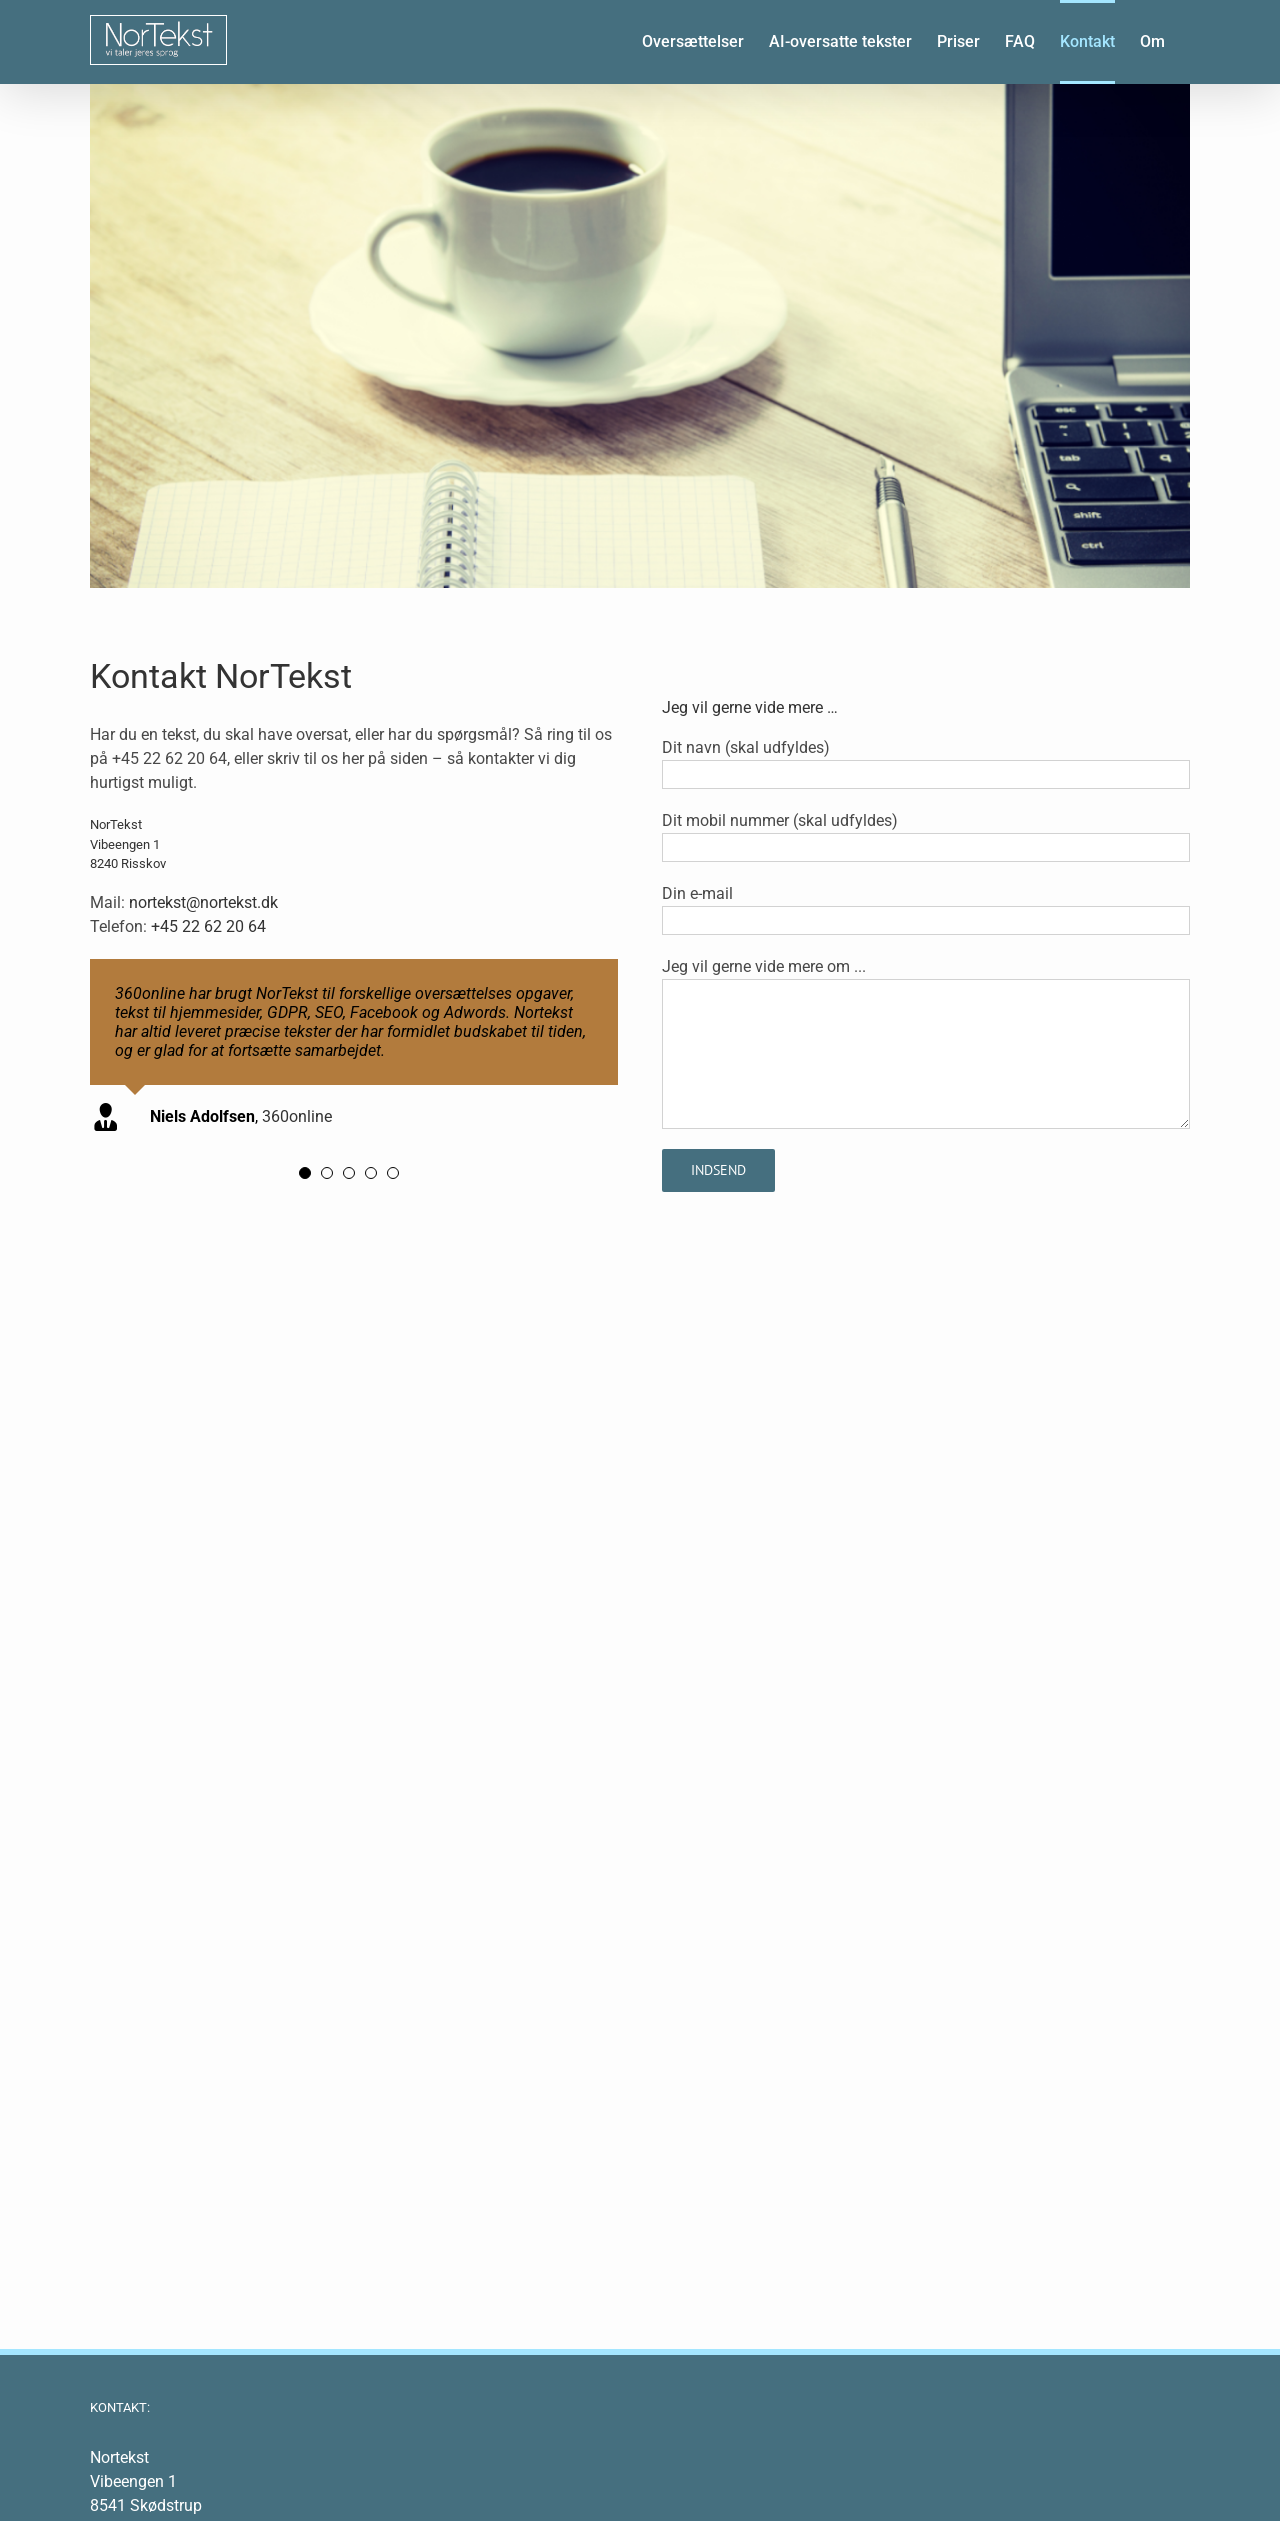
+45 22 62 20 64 (208, 926)
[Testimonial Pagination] (305, 1173)
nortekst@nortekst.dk (203, 902)
